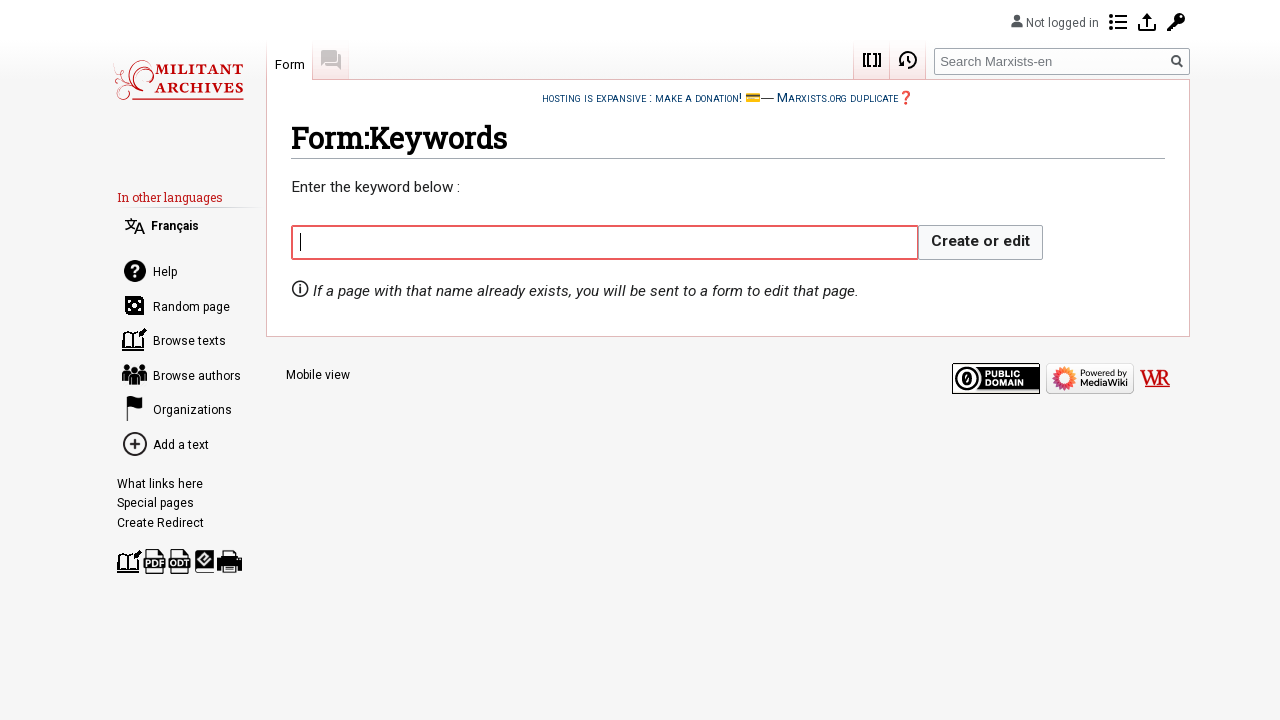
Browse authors (197, 376)
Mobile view (318, 375)
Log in (1147, 22)
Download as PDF (154, 561)
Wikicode (872, 60)
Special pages (155, 503)
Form (290, 64)
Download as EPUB (204, 561)
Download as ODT (179, 561)
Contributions (1118, 22)
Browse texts (189, 341)
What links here (160, 484)
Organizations (192, 410)
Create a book (129, 561)
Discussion (331, 60)
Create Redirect (160, 523)
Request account (1176, 22)
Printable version (229, 561)
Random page (191, 307)
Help (165, 272)
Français (175, 226)
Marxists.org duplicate (837, 97)
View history (908, 60)
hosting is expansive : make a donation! (642, 97)
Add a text (181, 445)
